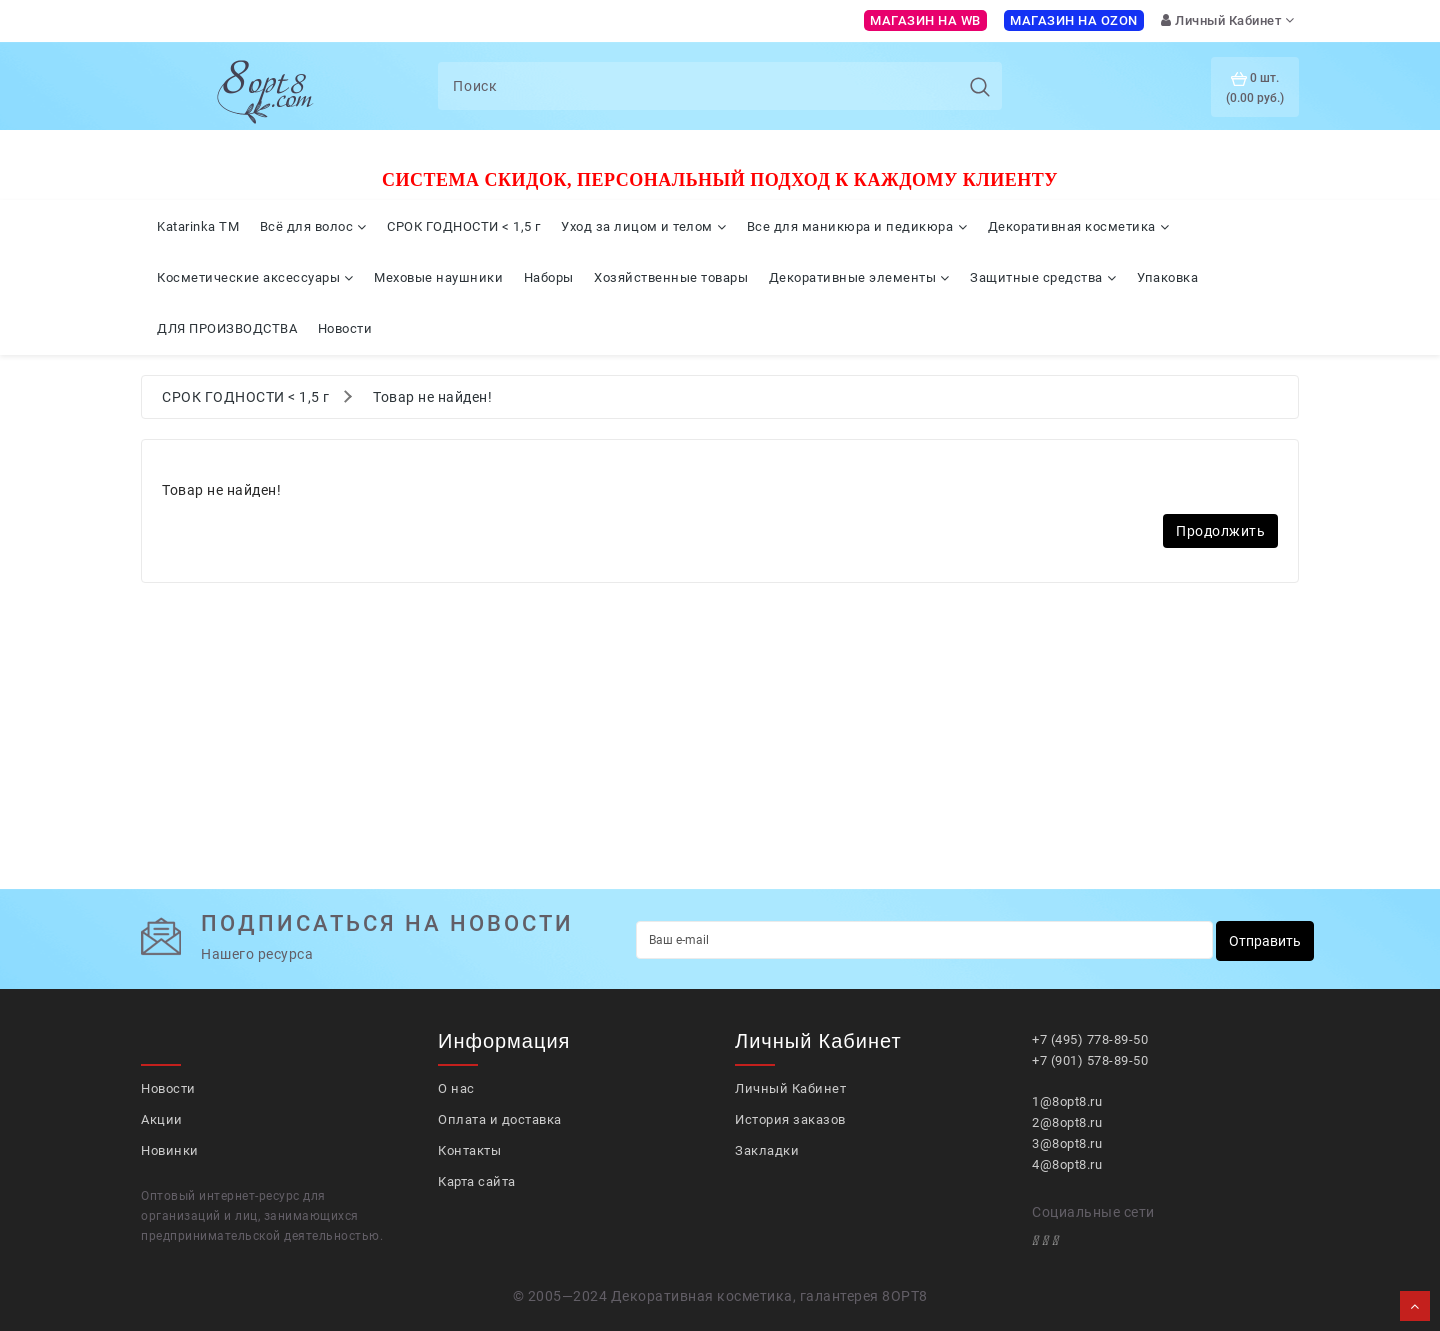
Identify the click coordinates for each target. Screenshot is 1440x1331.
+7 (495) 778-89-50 (1090, 1039)
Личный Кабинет (790, 1088)
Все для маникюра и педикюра (857, 226)
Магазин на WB (925, 20)
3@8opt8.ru (1067, 1143)
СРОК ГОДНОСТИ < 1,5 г (464, 226)
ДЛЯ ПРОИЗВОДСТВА (227, 328)
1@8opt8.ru (1067, 1101)
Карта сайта (477, 1181)
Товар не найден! (432, 397)
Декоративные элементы (859, 277)
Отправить (1265, 941)
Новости (345, 328)
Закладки (767, 1150)
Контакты (469, 1150)
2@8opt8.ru (1067, 1122)
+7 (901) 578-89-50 (1090, 1060)
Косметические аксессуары (255, 277)
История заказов (790, 1119)
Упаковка (1167, 277)
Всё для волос (313, 226)
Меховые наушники (438, 277)
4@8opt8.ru (1067, 1164)
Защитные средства (1043, 277)
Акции (162, 1119)
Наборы (549, 277)
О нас (456, 1088)
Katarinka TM (198, 226)
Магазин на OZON (1074, 20)
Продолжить (1220, 531)
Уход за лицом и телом (643, 226)
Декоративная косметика (1079, 226)
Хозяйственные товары (671, 277)
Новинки (170, 1150)
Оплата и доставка (500, 1119)
